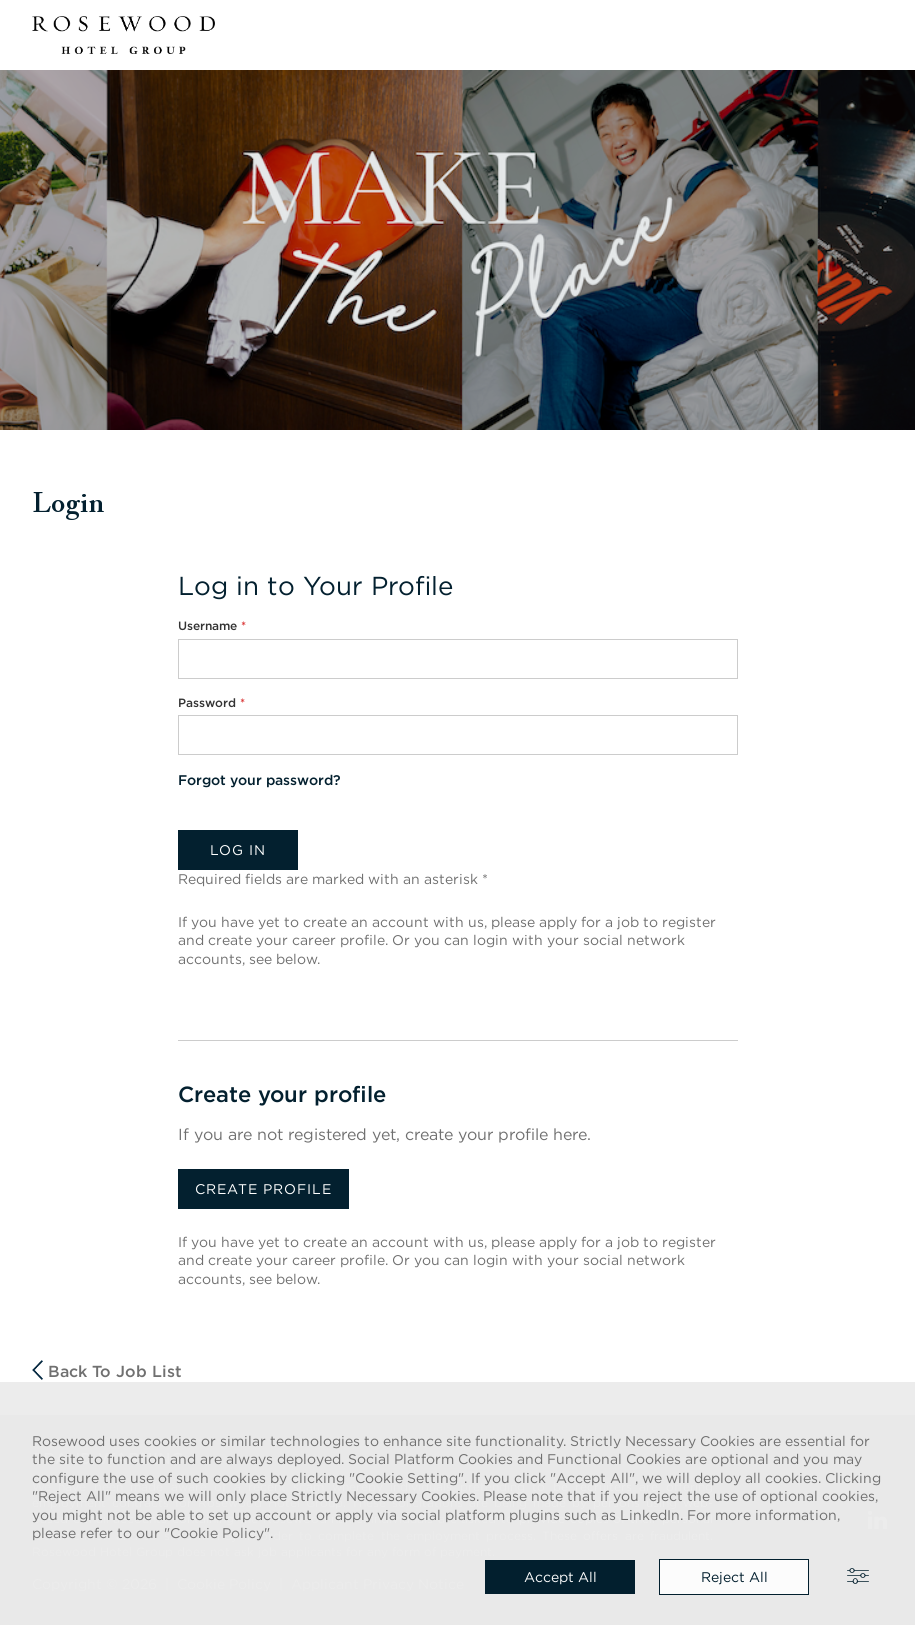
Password (211, 702)
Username (212, 625)
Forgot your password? (259, 780)
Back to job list (107, 1370)
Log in (238, 850)
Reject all (734, 1577)
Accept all (560, 1577)
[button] (871, 35)
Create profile (263, 1189)
